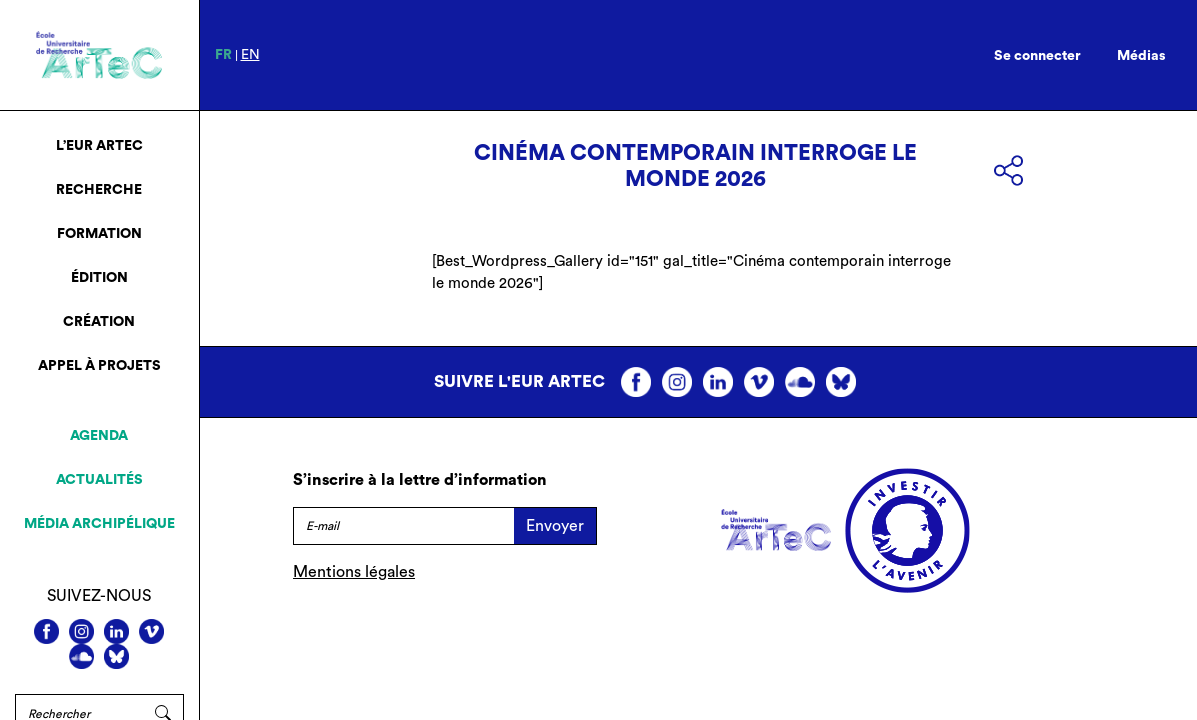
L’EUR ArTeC (99, 146)
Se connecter (1037, 56)
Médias (1141, 56)
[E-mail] (403, 526)
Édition (99, 278)
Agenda (99, 436)
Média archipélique (99, 524)
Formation (99, 234)
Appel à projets (99, 366)
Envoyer (555, 526)
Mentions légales (354, 572)
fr (223, 55)
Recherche (99, 190)
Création (99, 322)
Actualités (99, 480)
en (250, 55)
